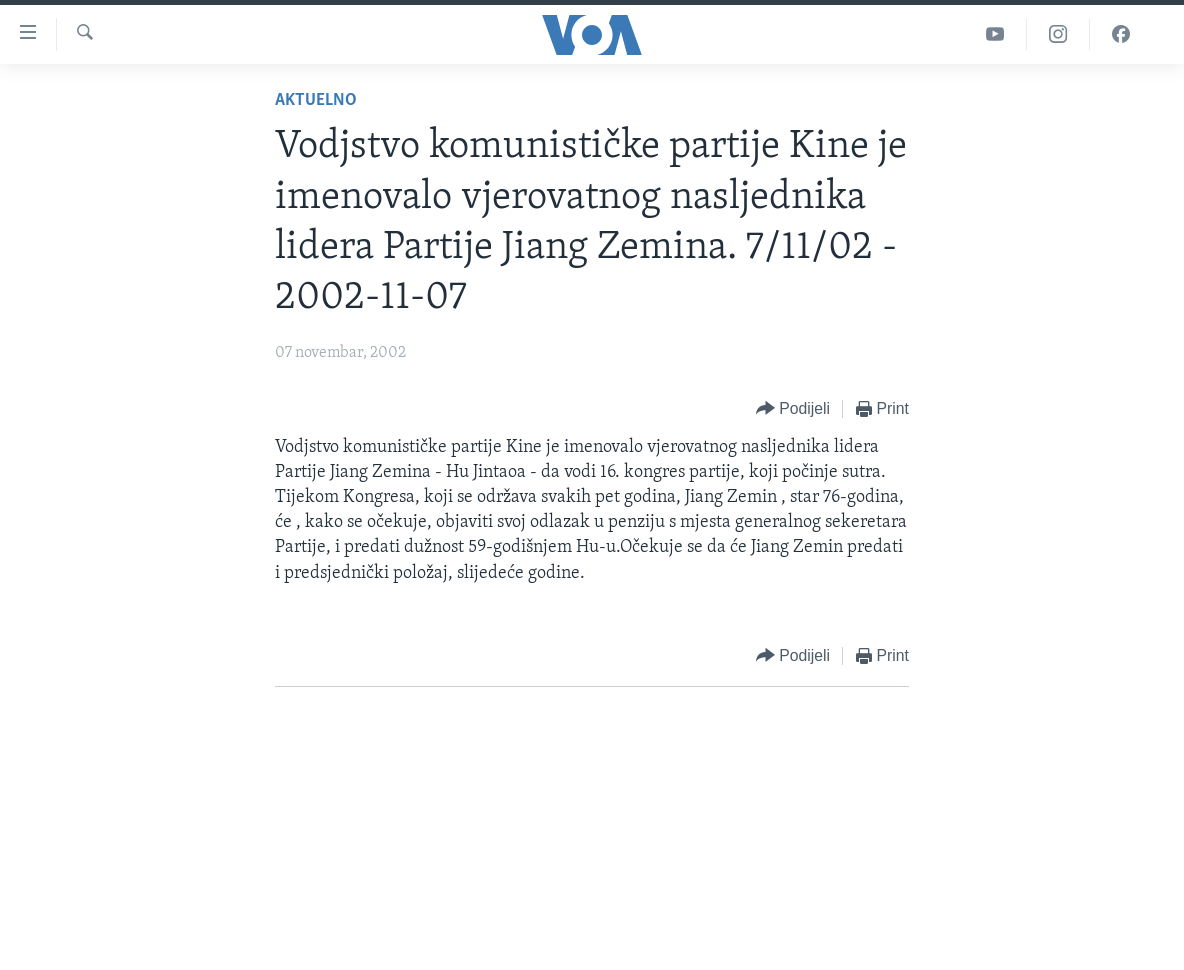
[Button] (793, 409)
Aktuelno (316, 100)
